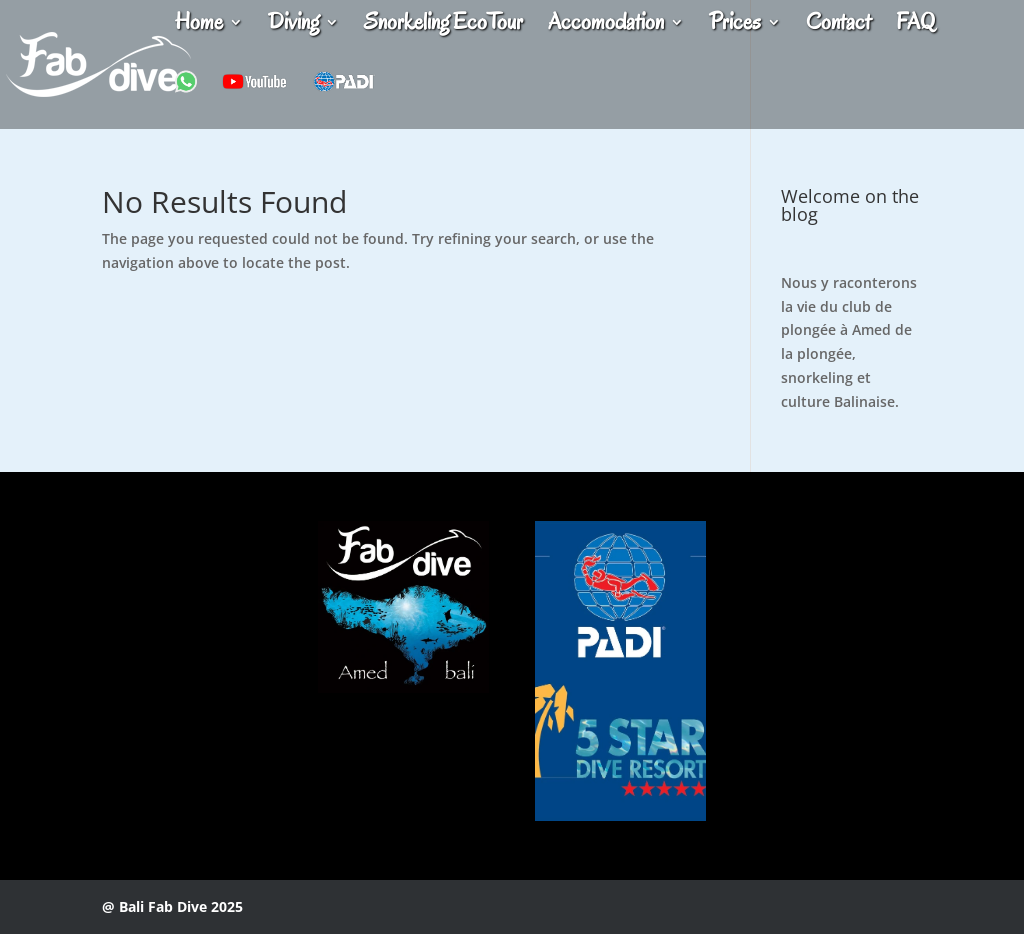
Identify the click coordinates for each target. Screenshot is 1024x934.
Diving (293, 26)
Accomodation (606, 26)
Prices (735, 26)
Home (199, 26)
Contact (838, 26)
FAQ (915, 26)
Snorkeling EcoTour (443, 26)
